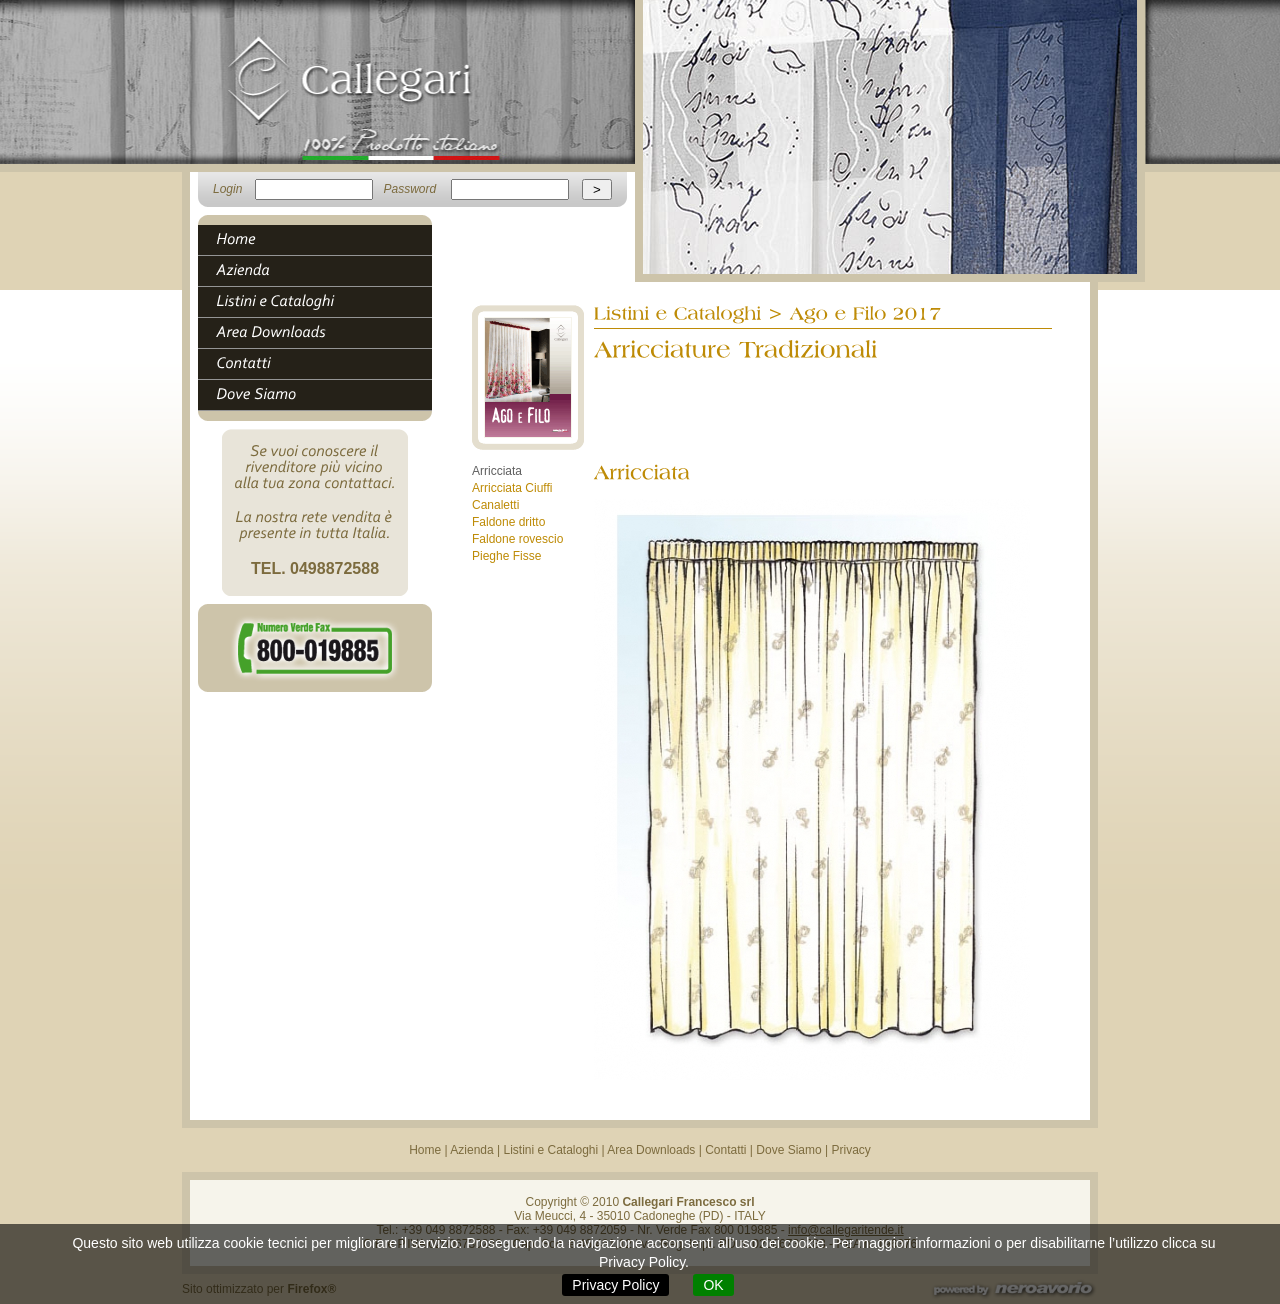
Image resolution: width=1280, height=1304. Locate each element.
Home (425, 1150)
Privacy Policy (615, 1285)
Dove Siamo (788, 1150)
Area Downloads (651, 1150)
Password (409, 189)
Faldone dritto (508, 522)
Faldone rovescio (517, 539)
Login (227, 189)
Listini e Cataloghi (550, 1150)
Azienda (471, 1150)
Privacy (851, 1150)
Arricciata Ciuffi (512, 488)
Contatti (725, 1150)
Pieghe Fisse (506, 556)
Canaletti (495, 505)
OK (713, 1285)
